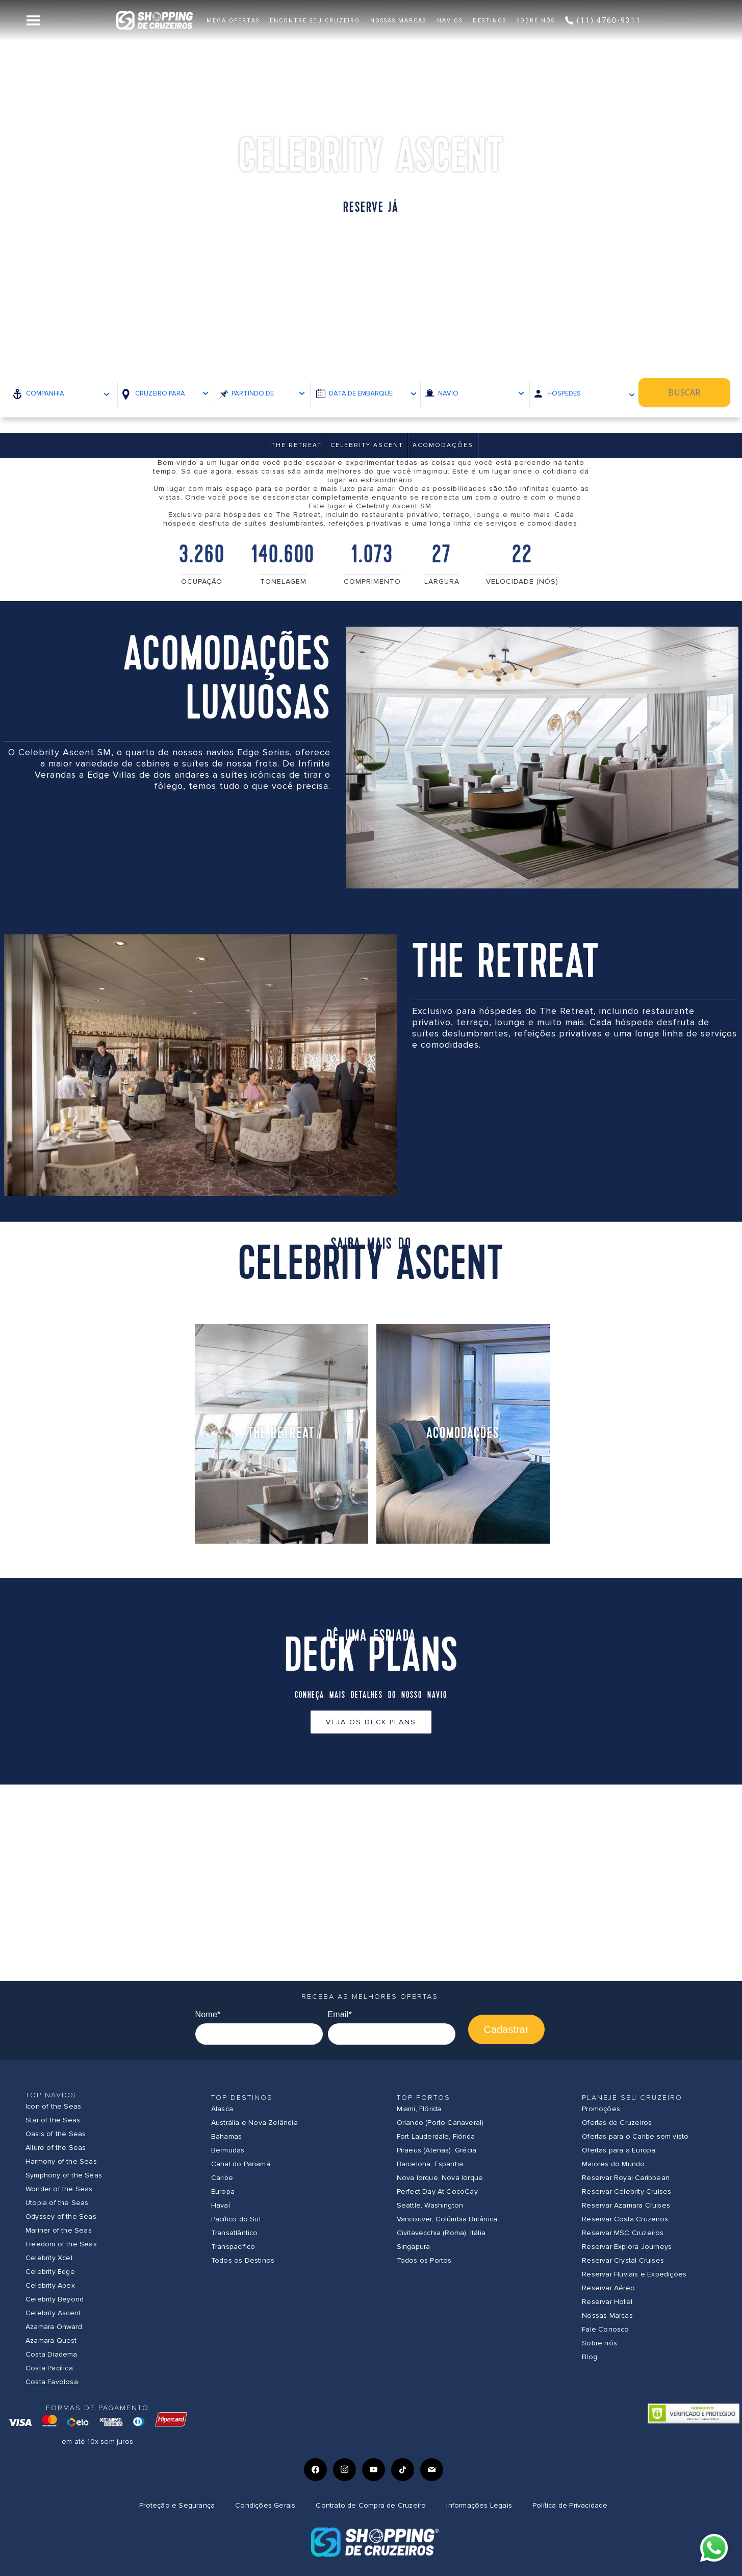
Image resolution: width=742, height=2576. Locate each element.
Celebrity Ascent (366, 445)
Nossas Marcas (607, 2315)
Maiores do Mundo (613, 2164)
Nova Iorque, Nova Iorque (440, 2177)
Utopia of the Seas (57, 2202)
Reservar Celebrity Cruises (626, 2191)
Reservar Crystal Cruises (623, 2260)
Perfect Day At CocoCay (437, 2191)
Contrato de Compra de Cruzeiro (371, 2505)
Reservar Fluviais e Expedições (634, 2274)
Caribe (222, 2177)
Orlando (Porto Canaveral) (440, 2122)
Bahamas (226, 2136)
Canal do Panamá (240, 2164)
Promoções (601, 2108)
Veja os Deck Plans (371, 1722)
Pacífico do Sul (236, 2219)
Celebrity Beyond (54, 2299)
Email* (340, 2014)
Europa (223, 2191)
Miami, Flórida (419, 2108)
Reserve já (371, 208)
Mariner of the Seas (58, 2230)
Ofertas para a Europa (618, 2150)
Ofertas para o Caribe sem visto (635, 2136)
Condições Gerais (265, 2505)
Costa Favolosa (51, 2381)
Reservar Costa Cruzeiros (625, 2219)
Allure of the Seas (55, 2147)
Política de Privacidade (570, 2505)
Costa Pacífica (49, 2368)
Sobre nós (599, 2343)
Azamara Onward (53, 2326)
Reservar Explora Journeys (627, 2246)
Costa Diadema (51, 2354)
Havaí (220, 2205)
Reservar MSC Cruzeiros (622, 2232)
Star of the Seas (52, 2120)
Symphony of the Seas (63, 2175)
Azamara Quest (51, 2340)
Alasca (222, 2108)
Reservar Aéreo (608, 2288)
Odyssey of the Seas (60, 2216)
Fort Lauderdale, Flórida (436, 2136)
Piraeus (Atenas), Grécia (437, 2150)
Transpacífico (233, 2246)
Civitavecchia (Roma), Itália (441, 2232)
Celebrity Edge (50, 2271)
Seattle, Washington (430, 2205)
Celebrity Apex (50, 2285)
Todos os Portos (424, 2260)
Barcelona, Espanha (430, 2164)
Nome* (208, 2014)
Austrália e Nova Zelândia (254, 2122)
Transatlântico (234, 2232)
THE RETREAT (296, 445)
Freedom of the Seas (61, 2244)
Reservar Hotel (607, 2301)
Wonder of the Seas (59, 2189)
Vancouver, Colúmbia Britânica (447, 2219)
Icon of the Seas (53, 2106)
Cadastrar (506, 2029)
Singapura (413, 2246)
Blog (589, 2356)
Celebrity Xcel (48, 2257)
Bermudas (228, 2150)
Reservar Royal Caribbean (626, 2177)
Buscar (693, 393)
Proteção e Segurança (177, 2505)
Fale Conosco (605, 2329)
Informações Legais (479, 2505)
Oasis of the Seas (55, 2133)
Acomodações (443, 445)
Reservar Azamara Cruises (626, 2205)
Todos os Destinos (242, 2260)
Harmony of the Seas (61, 2161)
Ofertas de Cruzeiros (617, 2122)
